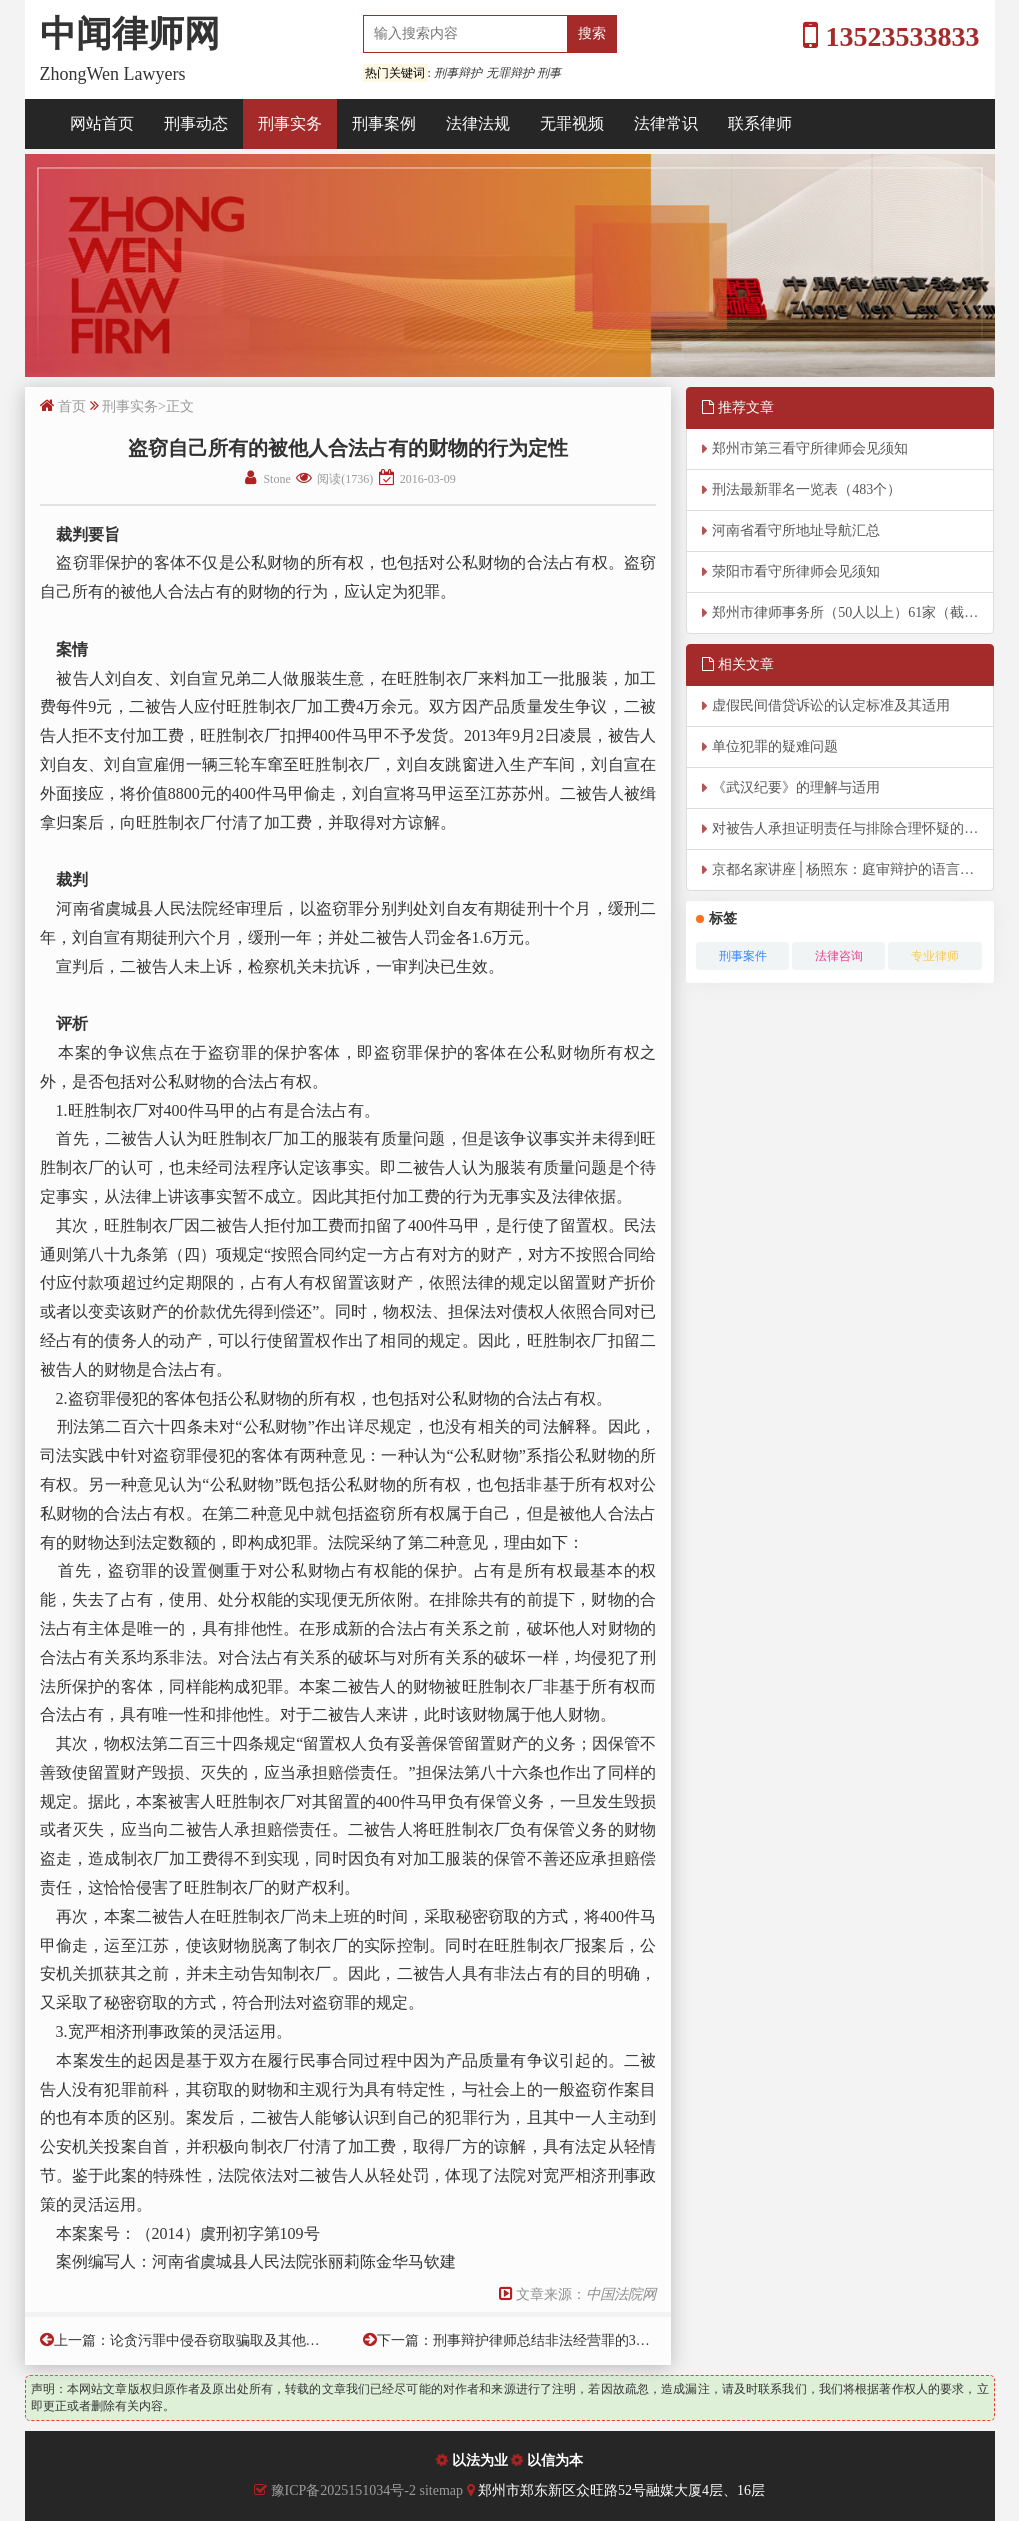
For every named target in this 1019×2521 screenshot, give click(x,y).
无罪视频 (572, 123)
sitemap (442, 2490)
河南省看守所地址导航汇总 (796, 530)
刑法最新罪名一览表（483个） (806, 489)
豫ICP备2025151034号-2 (343, 2490)
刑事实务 (290, 123)
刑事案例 (384, 123)
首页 (72, 406)
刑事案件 (743, 956)
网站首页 (102, 123)
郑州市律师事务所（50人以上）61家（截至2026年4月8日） (853, 612)
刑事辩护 (458, 73)
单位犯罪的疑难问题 (775, 746)
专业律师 (935, 956)
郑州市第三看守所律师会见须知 (810, 448)
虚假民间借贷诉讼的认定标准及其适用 (831, 705)
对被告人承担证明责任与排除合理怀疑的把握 (852, 828)
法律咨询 (839, 956)
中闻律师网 (130, 34)
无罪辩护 (510, 73)
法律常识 (666, 123)
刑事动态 (196, 123)
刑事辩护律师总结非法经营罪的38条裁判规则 (573, 2340)
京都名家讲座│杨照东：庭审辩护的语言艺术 (850, 869)
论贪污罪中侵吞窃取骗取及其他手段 (222, 2340)
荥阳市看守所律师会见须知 (796, 571)
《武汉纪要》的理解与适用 (796, 787)
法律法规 (478, 123)
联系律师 (760, 123)
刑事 (549, 73)
